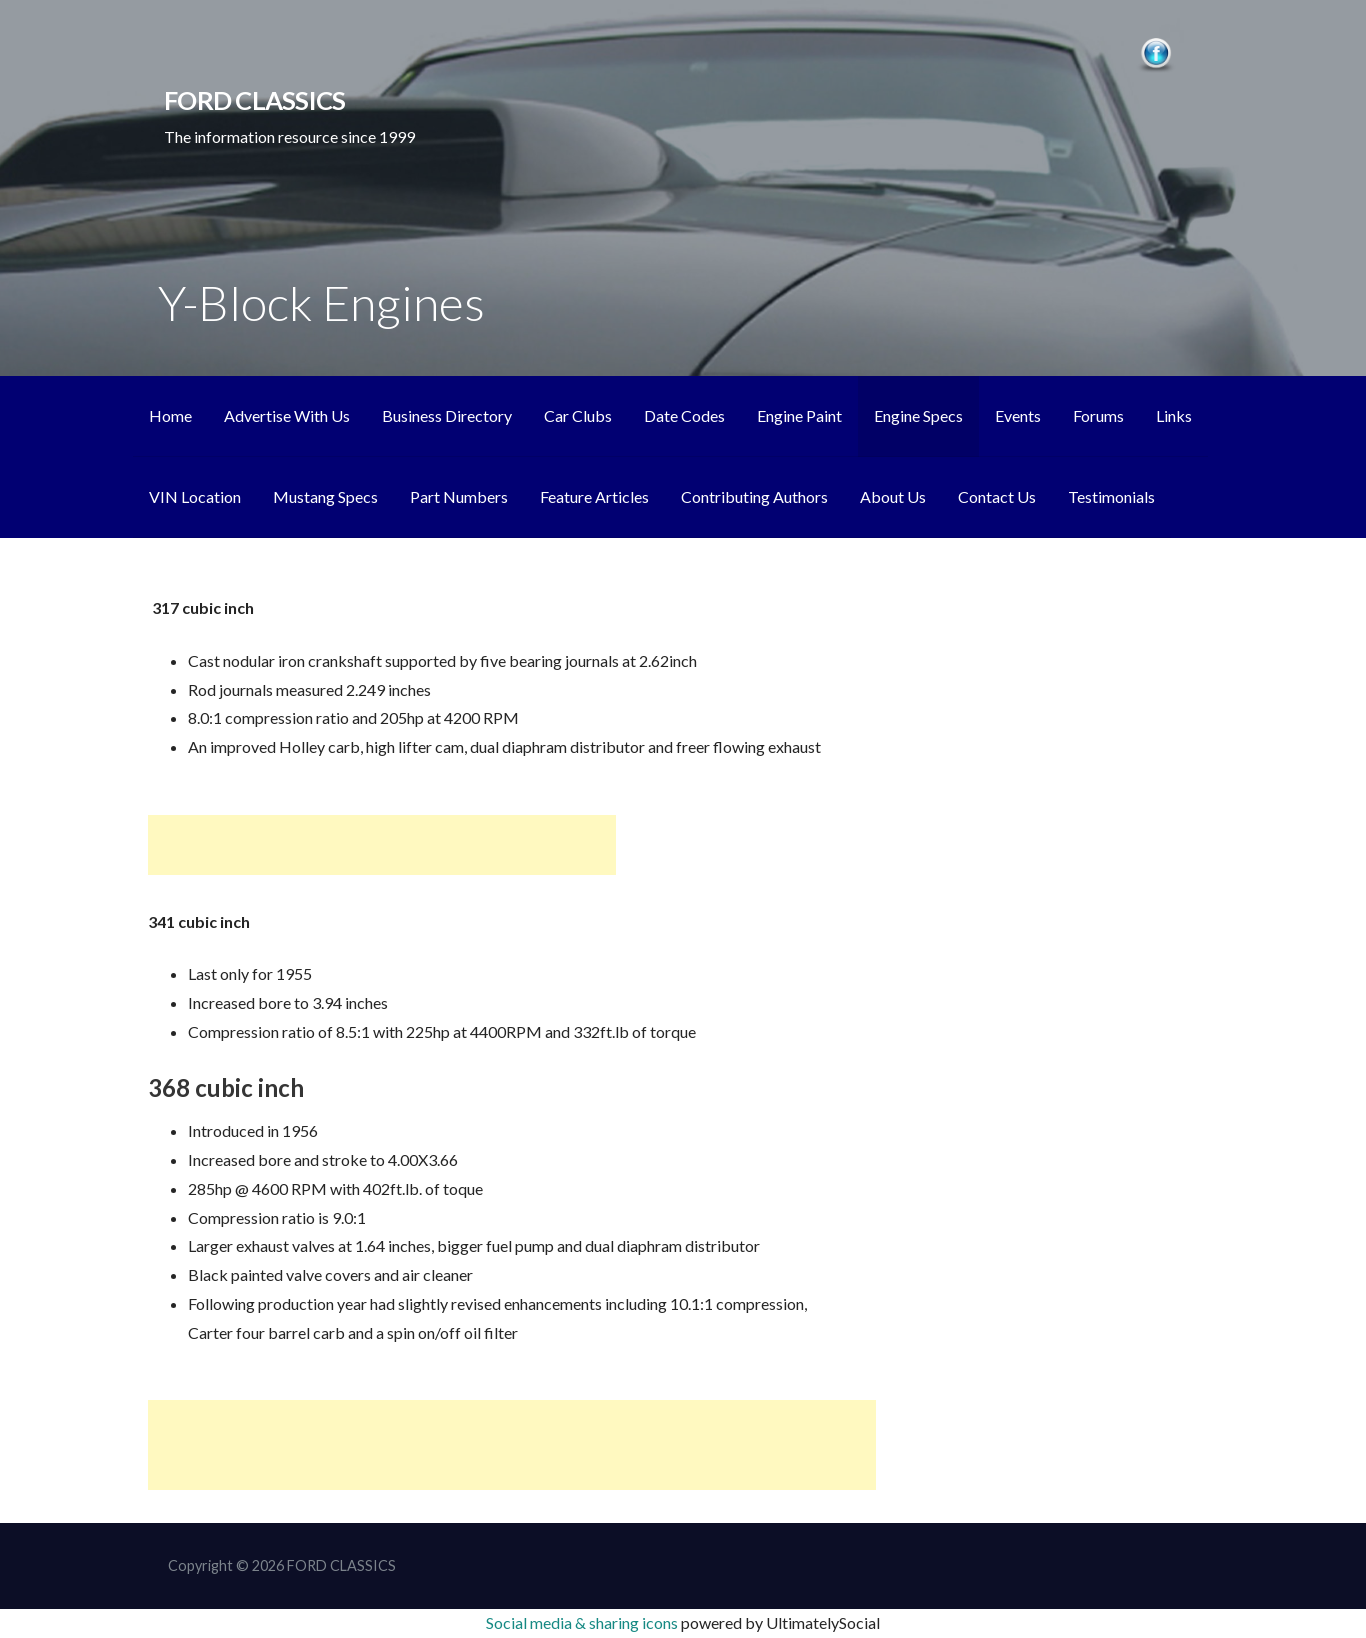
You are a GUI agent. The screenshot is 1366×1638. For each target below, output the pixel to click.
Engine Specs (918, 415)
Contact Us (997, 496)
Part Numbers (459, 496)
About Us (893, 496)
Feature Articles (594, 496)
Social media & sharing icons (583, 1622)
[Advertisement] (382, 845)
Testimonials (1111, 496)
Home (170, 415)
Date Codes (684, 415)
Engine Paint (799, 415)
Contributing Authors (754, 496)
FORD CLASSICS (254, 100)
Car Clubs (578, 415)
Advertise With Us (287, 415)
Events (1018, 415)
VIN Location (195, 496)
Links (1174, 415)
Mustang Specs (325, 496)
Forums (1098, 415)
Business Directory (447, 415)
